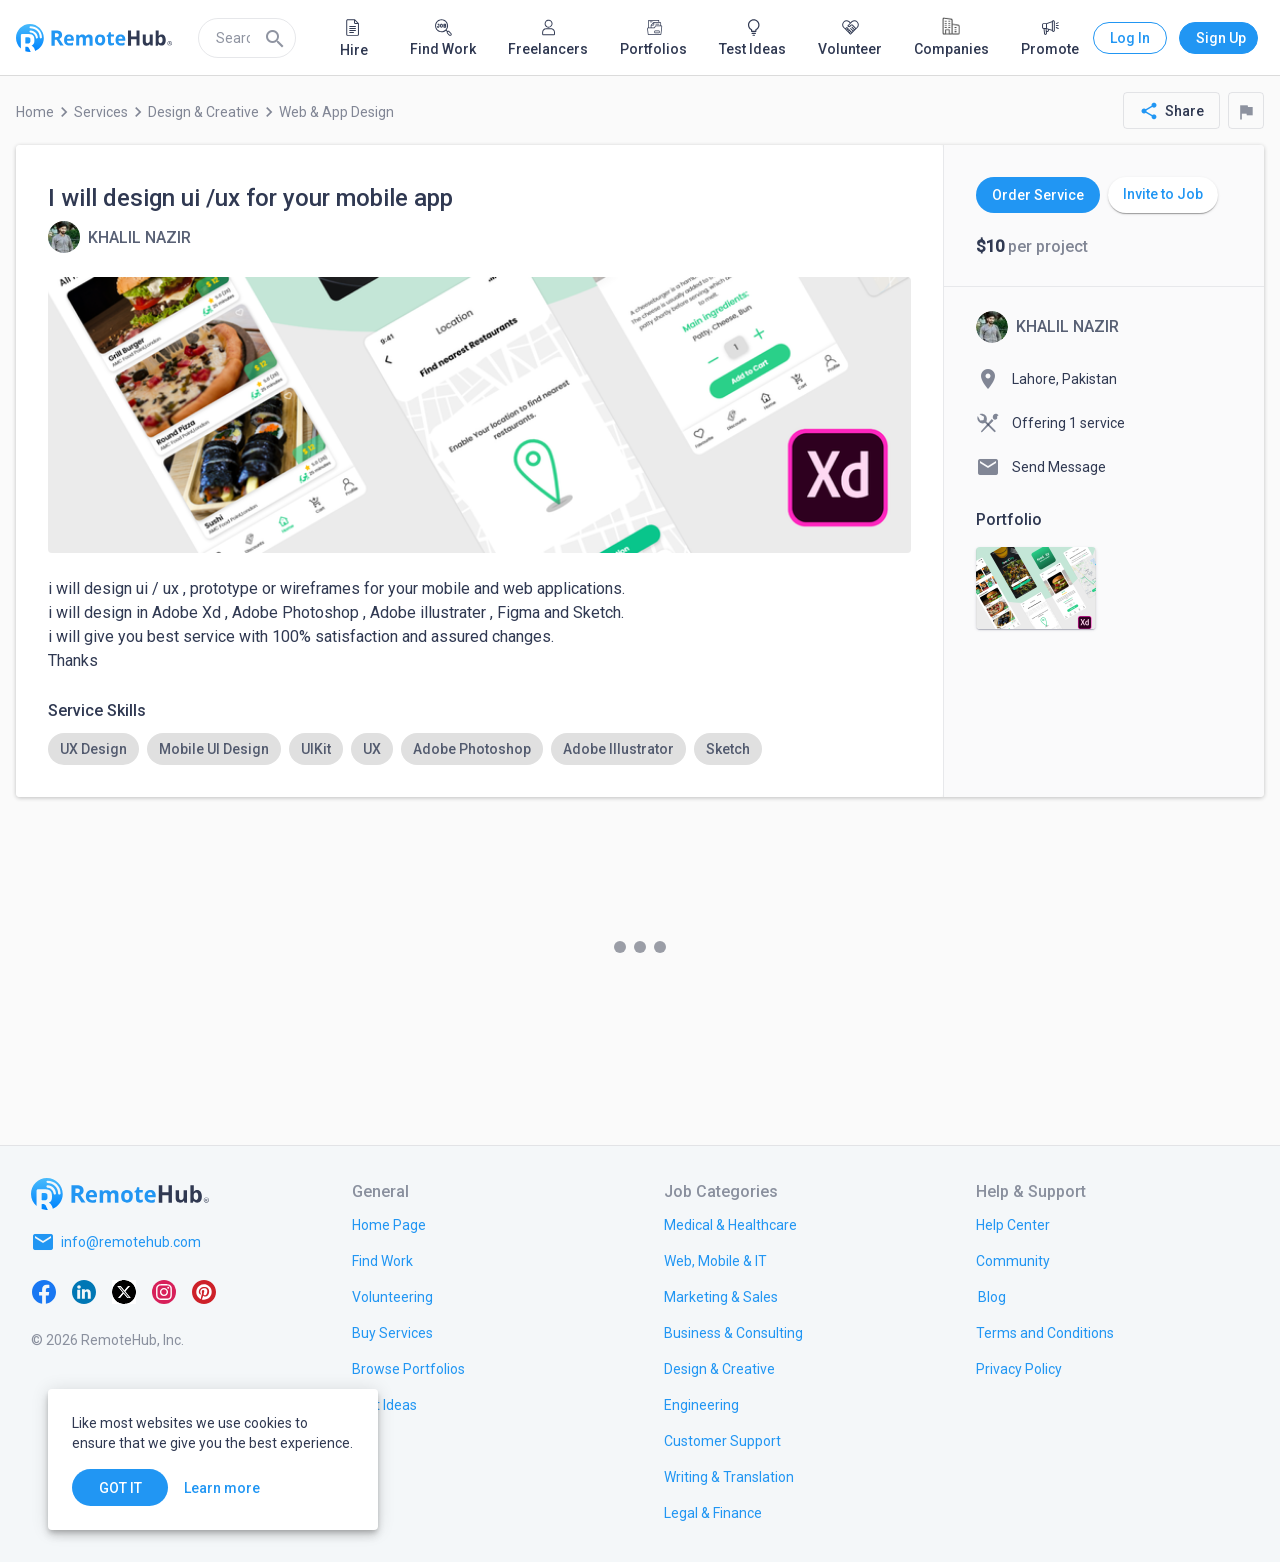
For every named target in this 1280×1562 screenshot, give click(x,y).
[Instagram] (164, 1290)
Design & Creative (203, 112)
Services (101, 112)
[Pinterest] (204, 1290)
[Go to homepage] (120, 1194)
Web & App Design (336, 112)
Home (35, 112)
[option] (93, 749)
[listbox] (479, 749)
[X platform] (124, 1290)
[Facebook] (44, 1290)
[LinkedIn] (84, 1290)
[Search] (275, 38)
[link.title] (389, 1224)
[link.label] (1013, 1224)
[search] (247, 38)
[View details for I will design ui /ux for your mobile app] (119, 237)
